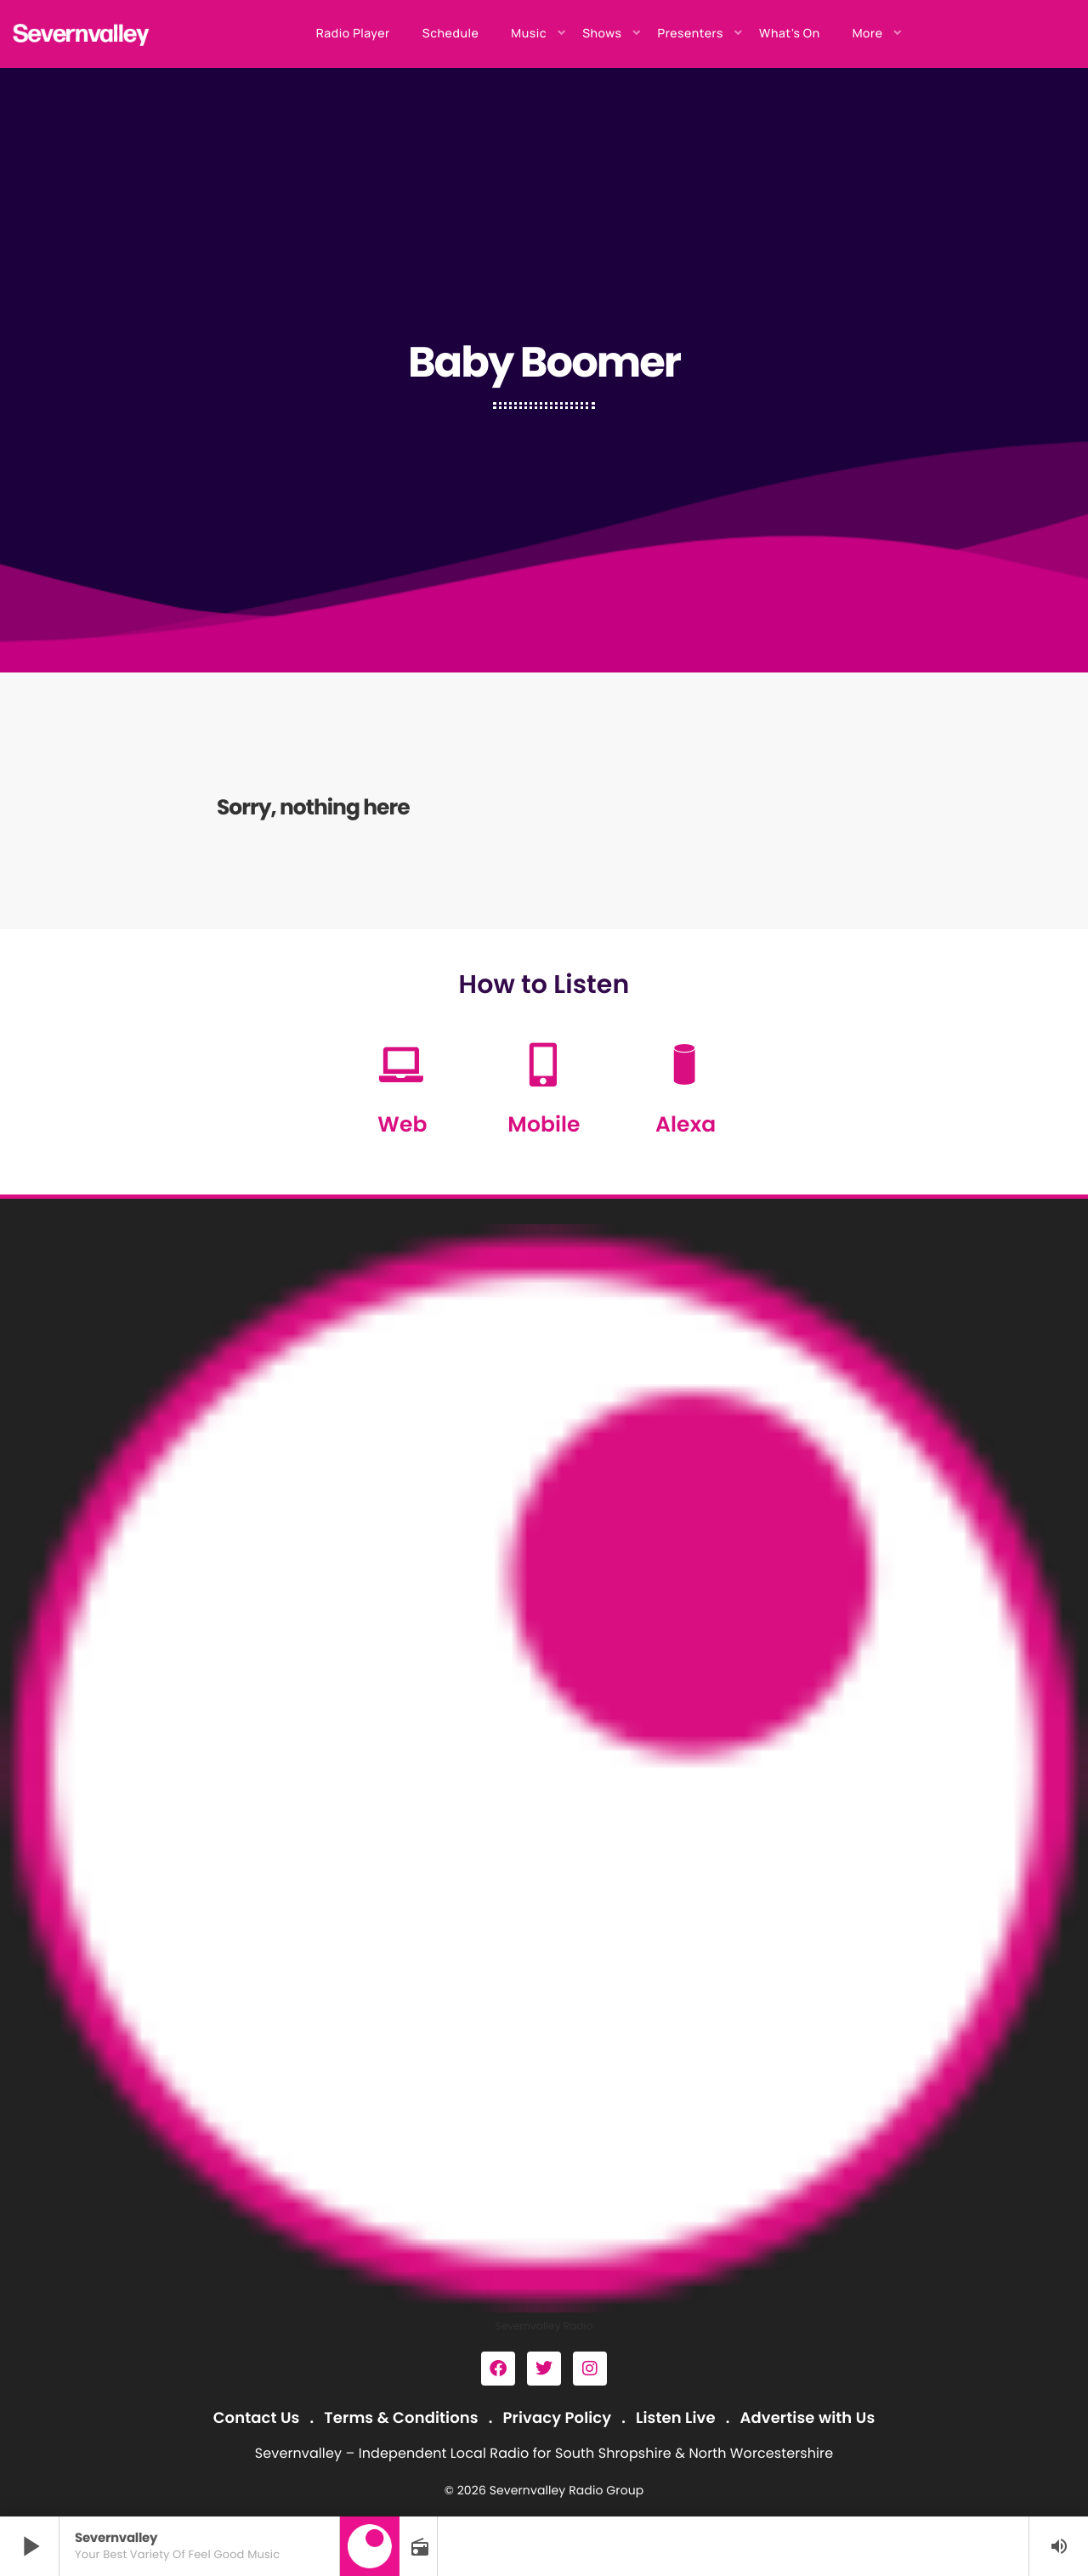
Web (402, 1124)
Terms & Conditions (401, 2418)
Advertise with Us (807, 2418)
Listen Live (676, 2418)
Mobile (543, 1124)
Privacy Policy (557, 2418)
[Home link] (81, 34)
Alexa (685, 1124)
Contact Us (256, 2418)
